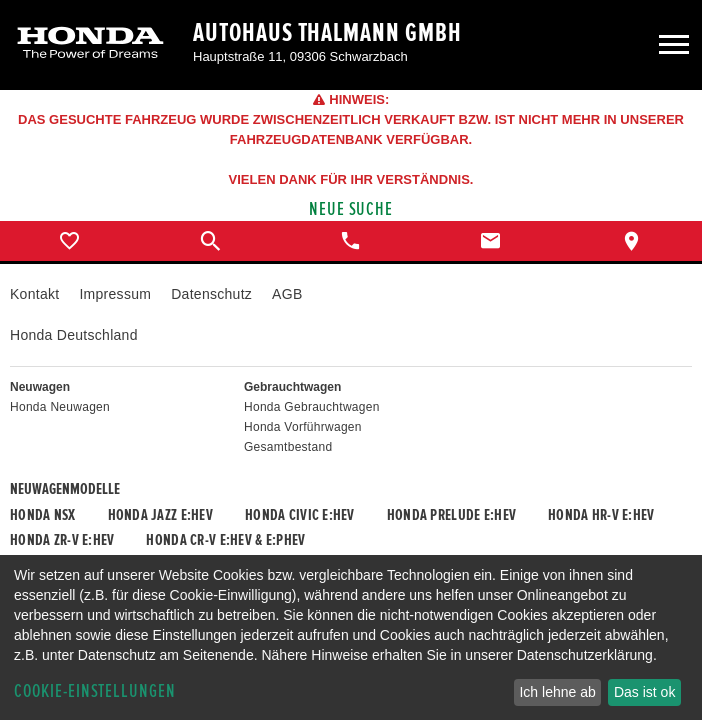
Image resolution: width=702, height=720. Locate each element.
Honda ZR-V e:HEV (62, 540)
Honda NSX (43, 515)
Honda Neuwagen (60, 407)
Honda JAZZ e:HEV (160, 515)
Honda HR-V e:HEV (601, 515)
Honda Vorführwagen (303, 427)
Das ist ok (644, 692)
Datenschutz (211, 294)
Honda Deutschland (74, 335)
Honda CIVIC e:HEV (300, 515)
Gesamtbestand (288, 447)
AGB (287, 294)
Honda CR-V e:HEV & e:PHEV (225, 540)
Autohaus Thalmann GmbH (327, 33)
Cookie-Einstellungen (95, 691)
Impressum (115, 294)
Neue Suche (351, 209)
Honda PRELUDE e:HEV (451, 515)
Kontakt (34, 294)
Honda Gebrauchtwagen (312, 407)
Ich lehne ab (557, 692)
